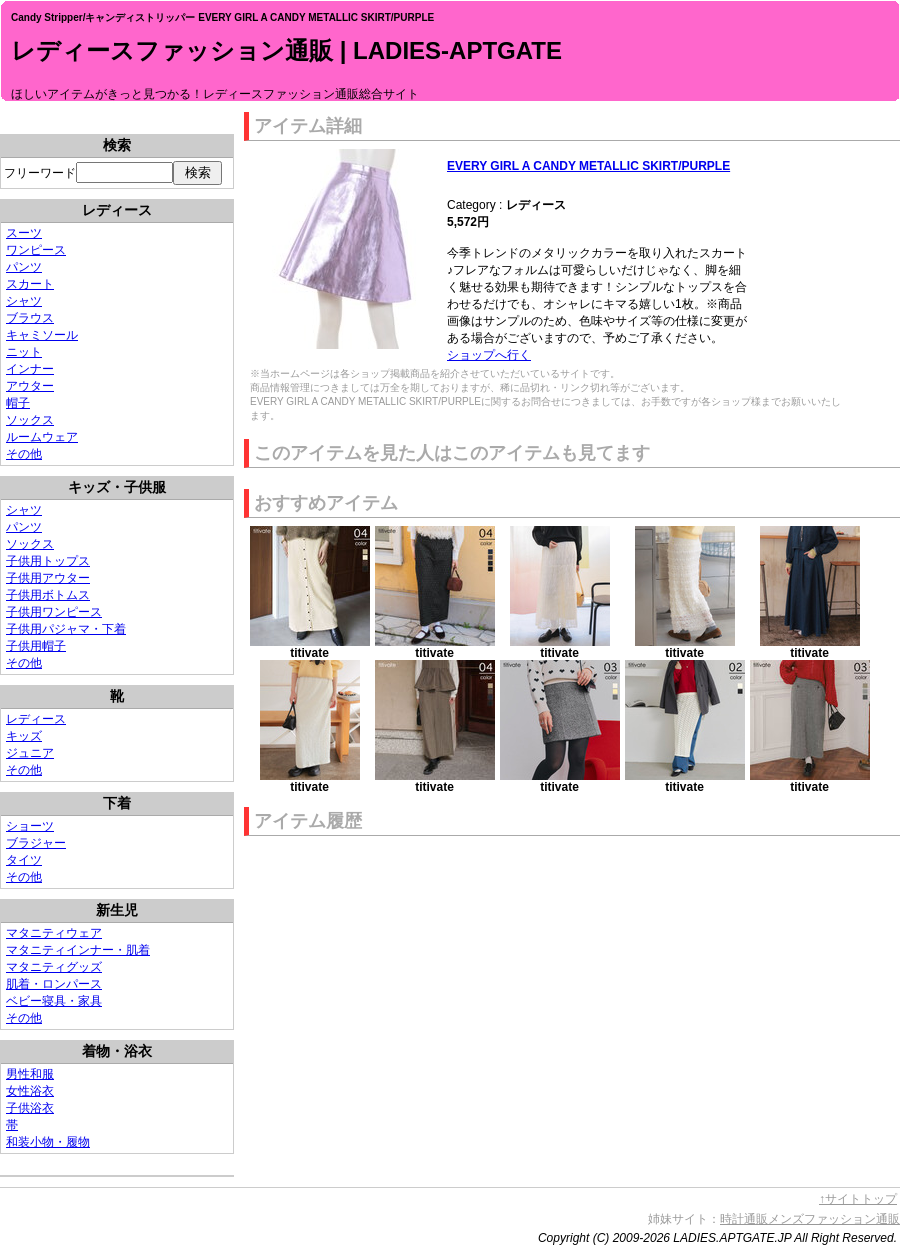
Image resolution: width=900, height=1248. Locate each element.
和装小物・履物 (48, 1142)
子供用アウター (48, 578)
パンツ (24, 267)
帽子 (18, 403)
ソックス (30, 420)
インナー (30, 369)
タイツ (24, 860)
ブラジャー (36, 843)
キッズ (24, 736)
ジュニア (30, 753)
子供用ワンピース (54, 612)
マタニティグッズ (54, 967)
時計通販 (744, 1219)
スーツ (24, 233)
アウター (30, 386)
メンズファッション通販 (834, 1219)
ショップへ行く (489, 355)
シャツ (24, 301)
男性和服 (30, 1074)
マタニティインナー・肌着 (78, 950)
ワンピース (36, 250)
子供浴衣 (30, 1108)
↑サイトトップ (858, 1199)
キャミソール (42, 335)
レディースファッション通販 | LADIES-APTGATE (286, 50)
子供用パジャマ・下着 (66, 629)
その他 (24, 454)
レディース (36, 719)
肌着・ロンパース (54, 984)
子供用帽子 (36, 646)
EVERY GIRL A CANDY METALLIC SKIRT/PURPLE (588, 166)
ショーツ (30, 826)
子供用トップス (48, 561)
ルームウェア (42, 437)
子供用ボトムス (48, 595)
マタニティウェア (54, 933)
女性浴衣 (30, 1091)
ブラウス (30, 318)
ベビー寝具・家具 (54, 1001)
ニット (24, 352)
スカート (30, 284)
